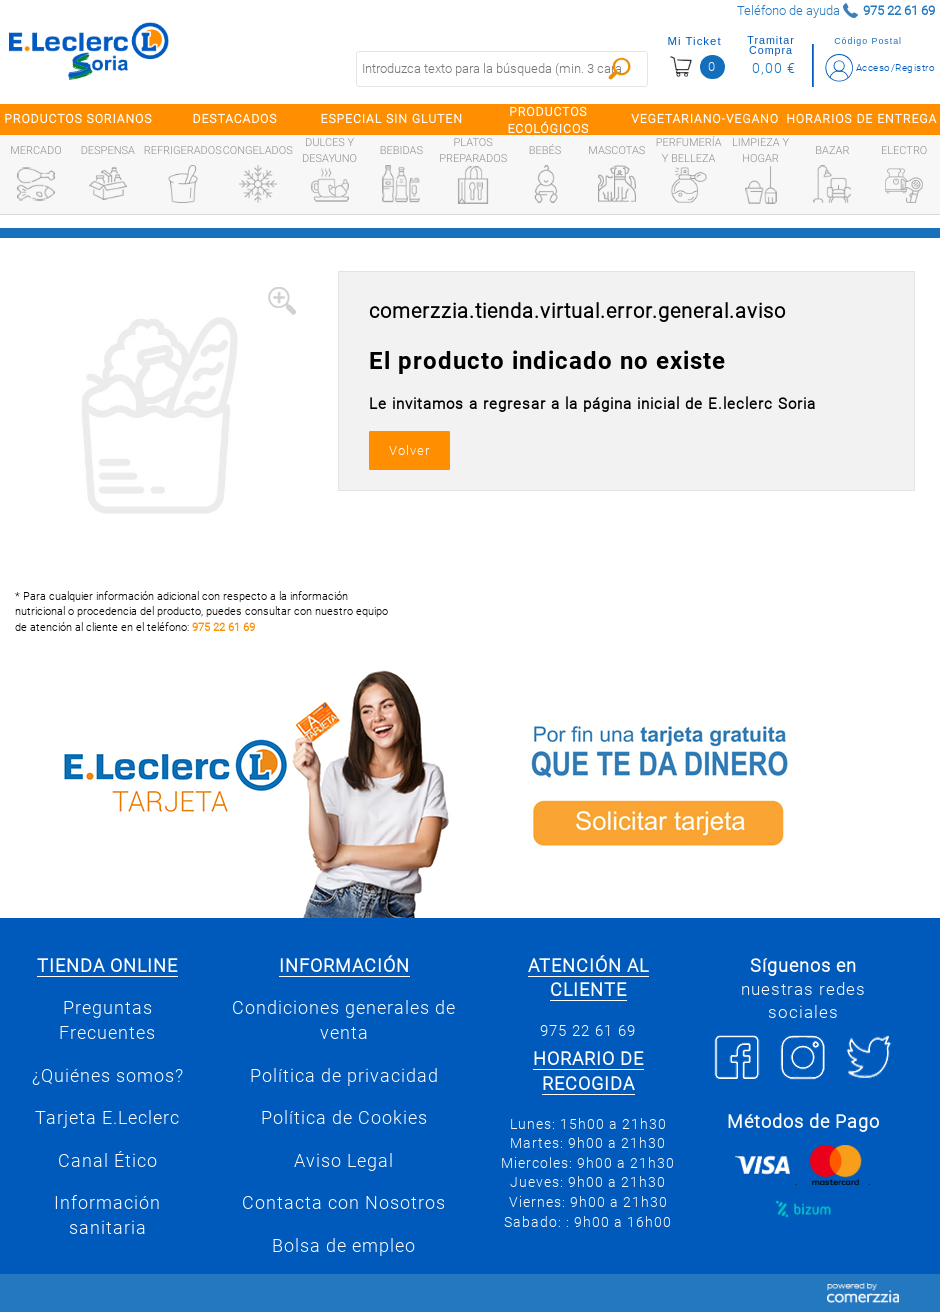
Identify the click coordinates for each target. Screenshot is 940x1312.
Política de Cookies (344, 1118)
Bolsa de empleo (344, 1246)
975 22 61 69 (223, 627)
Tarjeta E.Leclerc (107, 1118)
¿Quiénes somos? (108, 1076)
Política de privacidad (344, 1076)
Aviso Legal (344, 1161)
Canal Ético (108, 1161)
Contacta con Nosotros (344, 1203)
